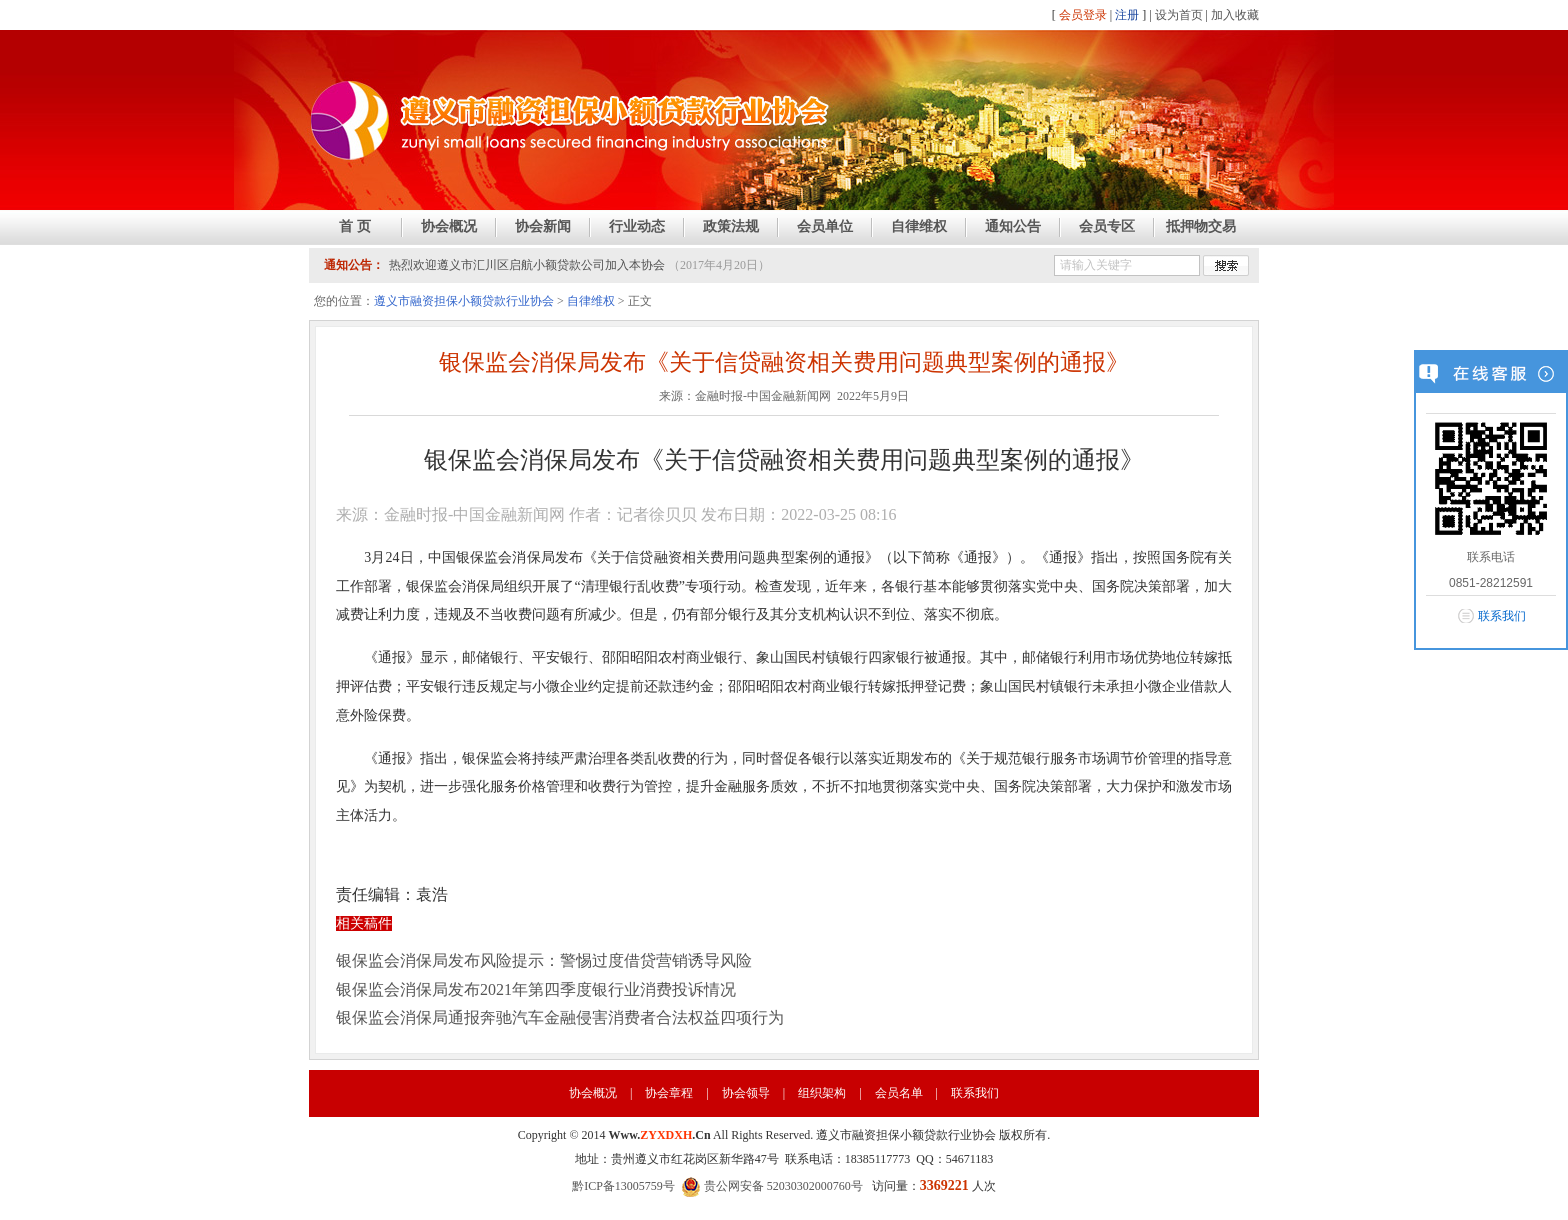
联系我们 (975, 1093)
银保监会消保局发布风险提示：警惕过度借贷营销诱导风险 (544, 960)
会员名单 (899, 1093)
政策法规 (731, 226)
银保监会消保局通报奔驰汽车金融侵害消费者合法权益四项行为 (560, 1017)
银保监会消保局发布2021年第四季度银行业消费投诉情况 (536, 989)
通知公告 (1013, 226)
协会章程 (669, 1093)
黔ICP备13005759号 (623, 1186)
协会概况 (449, 226)
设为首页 (1179, 15)
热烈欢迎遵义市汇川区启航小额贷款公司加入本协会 (527, 265)
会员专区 (1107, 226)
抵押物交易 (1201, 226)
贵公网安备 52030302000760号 (772, 1186)
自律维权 (919, 226)
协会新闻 (543, 226)
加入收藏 (1235, 15)
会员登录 (1083, 15)
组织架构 (822, 1093)
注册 (1127, 15)
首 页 (355, 226)
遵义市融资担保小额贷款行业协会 (464, 301)
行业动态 (637, 226)
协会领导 (746, 1093)
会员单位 (825, 226)
